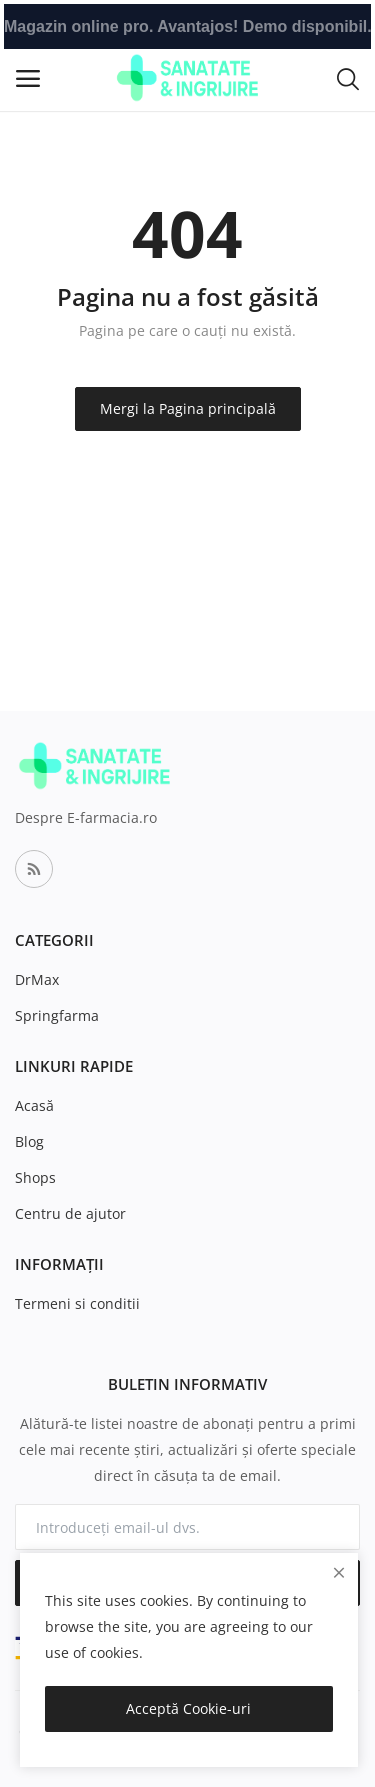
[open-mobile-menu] (28, 78)
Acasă (34, 1105)
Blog (29, 1141)
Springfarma (57, 1015)
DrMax (37, 979)
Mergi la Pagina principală (188, 408)
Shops (35, 1177)
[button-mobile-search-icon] (348, 78)
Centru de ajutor (70, 1213)
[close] (339, 1572)
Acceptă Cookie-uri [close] (188, 1708)
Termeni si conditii (77, 1303)
